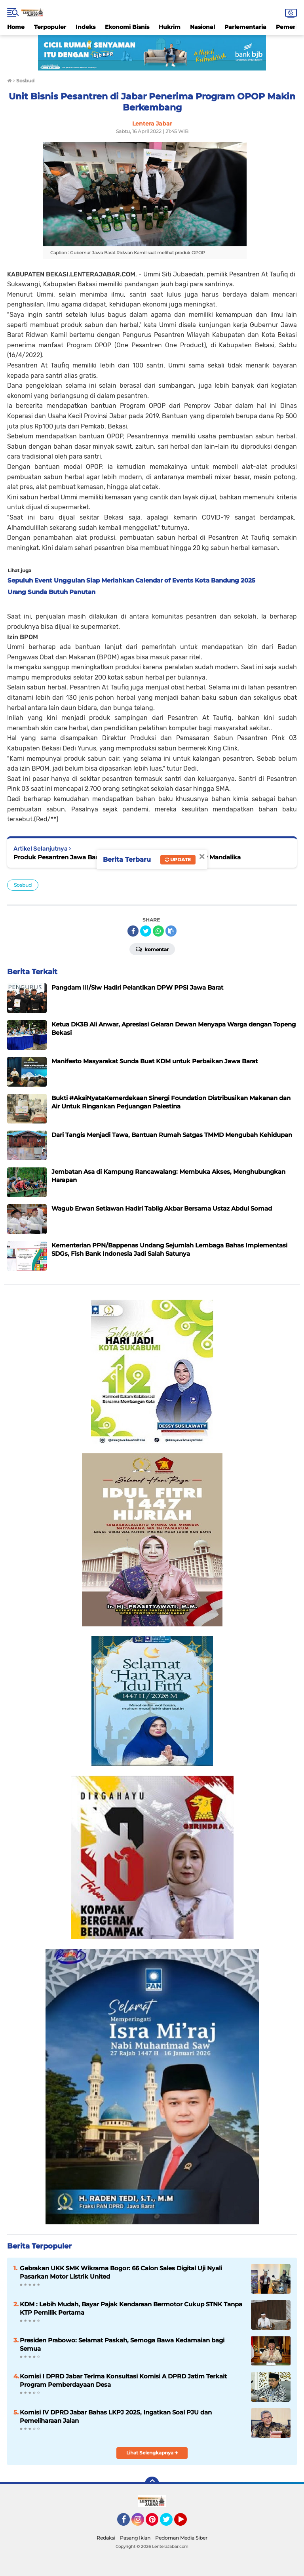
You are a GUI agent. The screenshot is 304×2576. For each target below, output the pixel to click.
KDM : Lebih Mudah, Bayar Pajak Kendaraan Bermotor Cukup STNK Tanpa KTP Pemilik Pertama (131, 2308)
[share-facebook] (133, 931)
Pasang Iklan (135, 2538)
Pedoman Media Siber (181, 2538)
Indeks (85, 26)
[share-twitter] (145, 931)
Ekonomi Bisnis (127, 26)
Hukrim (169, 26)
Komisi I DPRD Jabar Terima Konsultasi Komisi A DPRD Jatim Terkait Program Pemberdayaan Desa (123, 2380)
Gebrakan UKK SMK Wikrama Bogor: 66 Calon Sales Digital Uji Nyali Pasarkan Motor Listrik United (121, 2272)
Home (16, 26)
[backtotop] (152, 2484)
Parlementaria (245, 26)
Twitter (170, 2523)
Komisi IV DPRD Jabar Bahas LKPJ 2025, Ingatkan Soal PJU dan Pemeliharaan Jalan (116, 2416)
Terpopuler (50, 26)
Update (178, 859)
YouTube (186, 2523)
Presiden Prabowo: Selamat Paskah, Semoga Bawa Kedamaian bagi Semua (122, 2344)
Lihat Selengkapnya (152, 2453)
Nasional (202, 26)
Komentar (152, 948)
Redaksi (106, 2538)
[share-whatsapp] (158, 931)
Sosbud (23, 885)
